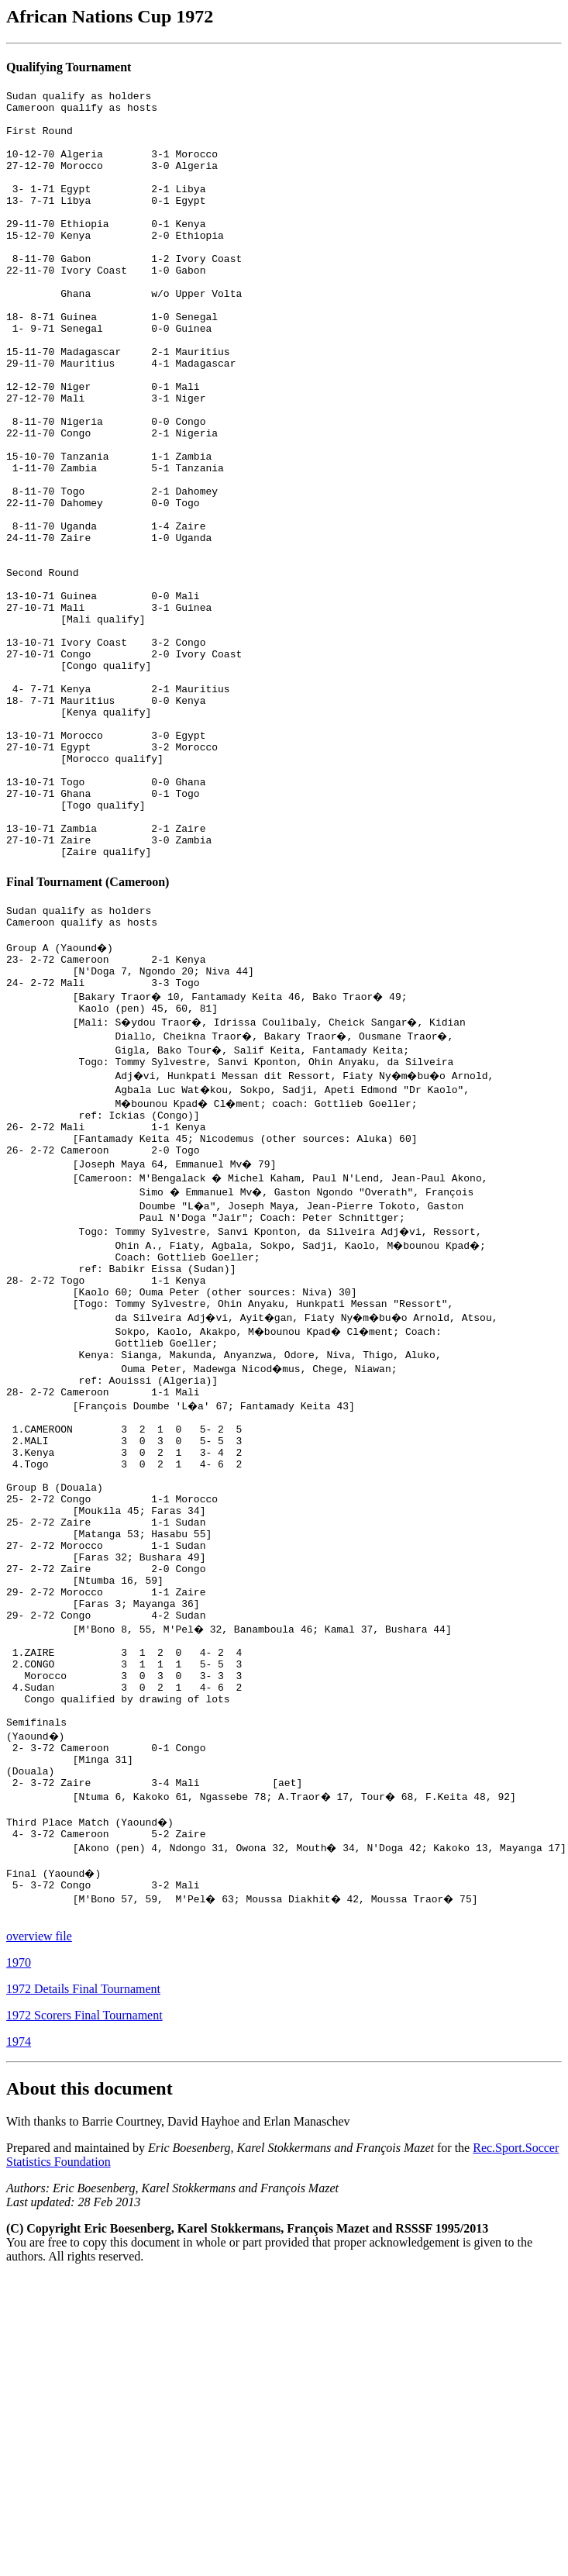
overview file (39, 2222)
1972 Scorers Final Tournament (84, 2301)
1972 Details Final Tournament (83, 2274)
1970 (18, 2248)
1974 (18, 2327)
